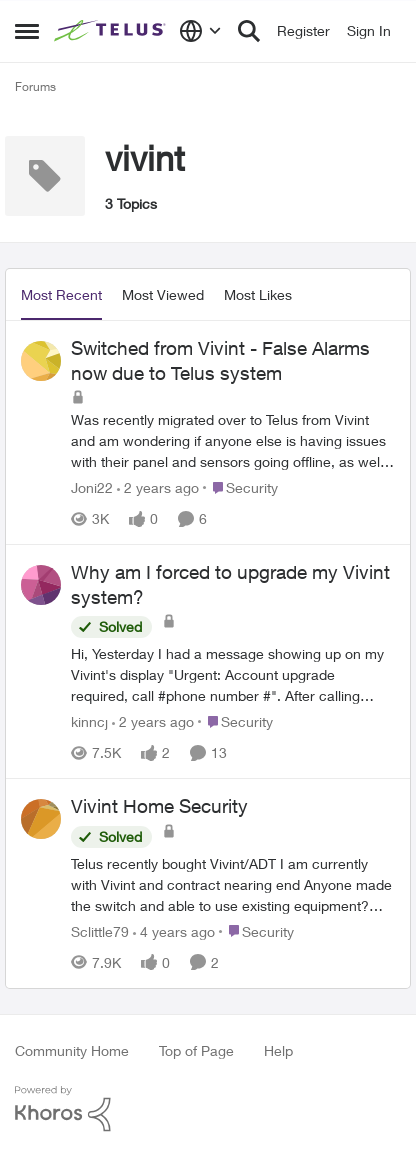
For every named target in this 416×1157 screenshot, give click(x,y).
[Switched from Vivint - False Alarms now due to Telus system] (233, 440)
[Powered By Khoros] (208, 1109)
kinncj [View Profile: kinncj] (89, 721)
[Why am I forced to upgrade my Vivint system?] (233, 674)
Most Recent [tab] (61, 294)
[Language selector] (200, 31)
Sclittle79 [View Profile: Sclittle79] (100, 931)
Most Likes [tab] (258, 294)
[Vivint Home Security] (233, 884)
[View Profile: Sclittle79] (41, 819)
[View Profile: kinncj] (41, 585)
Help (278, 1050)
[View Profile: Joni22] (41, 361)
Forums (35, 86)
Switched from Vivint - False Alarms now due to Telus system (220, 360)
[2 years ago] (158, 487)
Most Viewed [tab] (163, 294)
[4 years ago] (174, 931)
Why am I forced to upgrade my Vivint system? (230, 584)
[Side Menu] (27, 31)
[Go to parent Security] (240, 487)
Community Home (72, 1050)
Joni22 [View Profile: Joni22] (92, 487)
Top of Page (196, 1050)
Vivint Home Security (159, 806)
